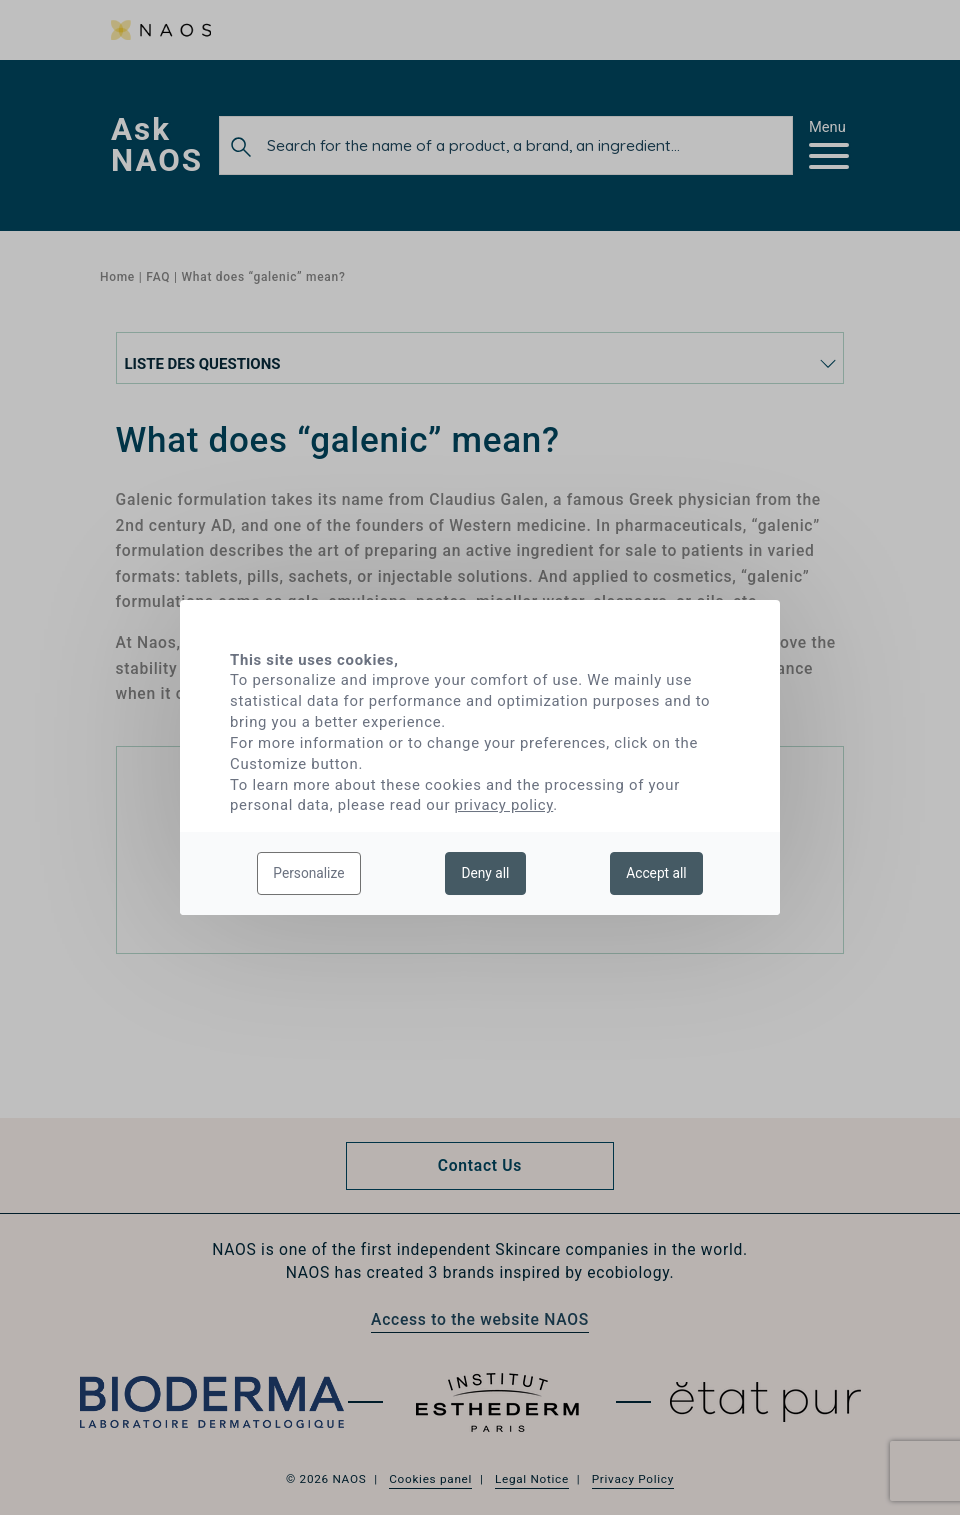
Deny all (485, 873)
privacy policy (504, 805)
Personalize (308, 873)
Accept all (656, 873)
